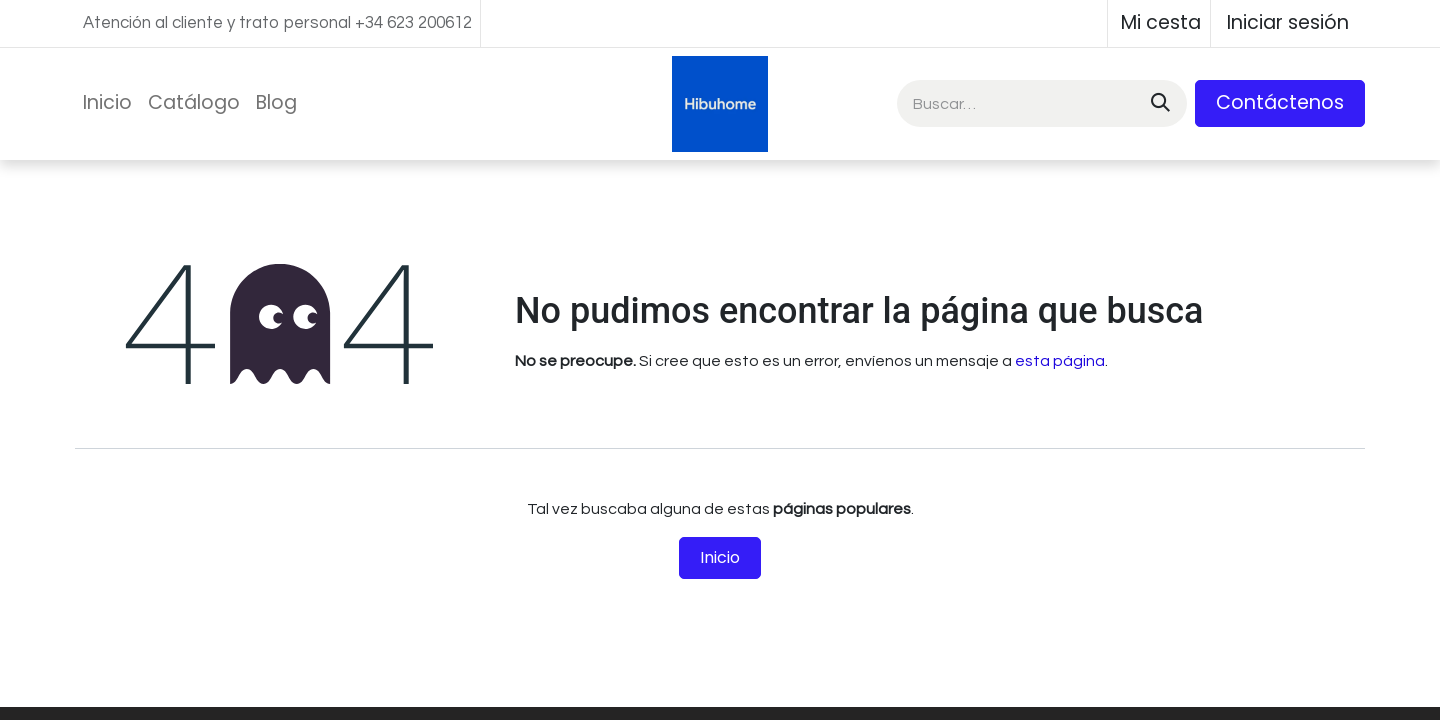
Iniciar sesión (1288, 22)
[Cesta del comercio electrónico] (1159, 23)
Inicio (720, 557)
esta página (1060, 361)
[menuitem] (107, 103)
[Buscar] (1158, 103)
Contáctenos (1280, 102)
